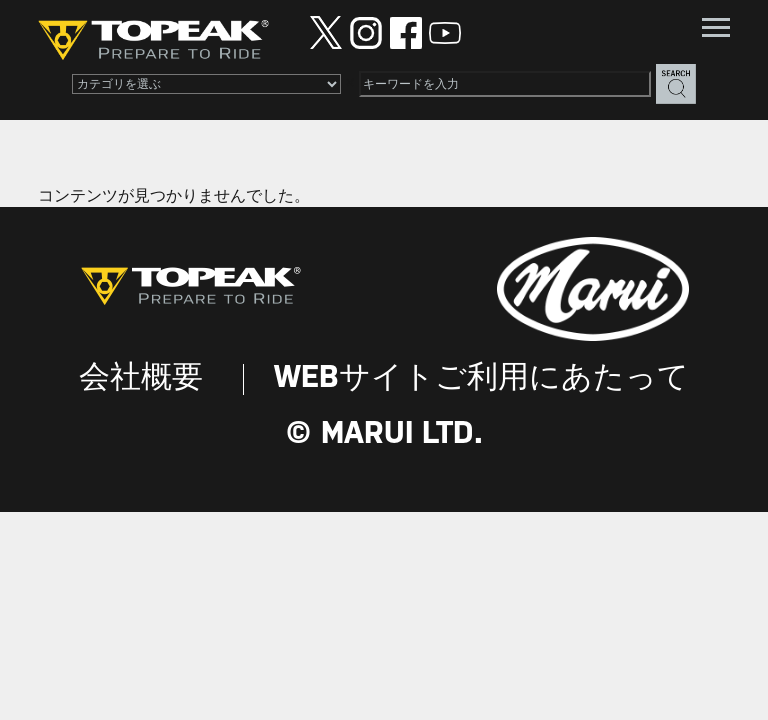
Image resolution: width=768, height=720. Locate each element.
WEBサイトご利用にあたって (481, 378)
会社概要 (141, 378)
